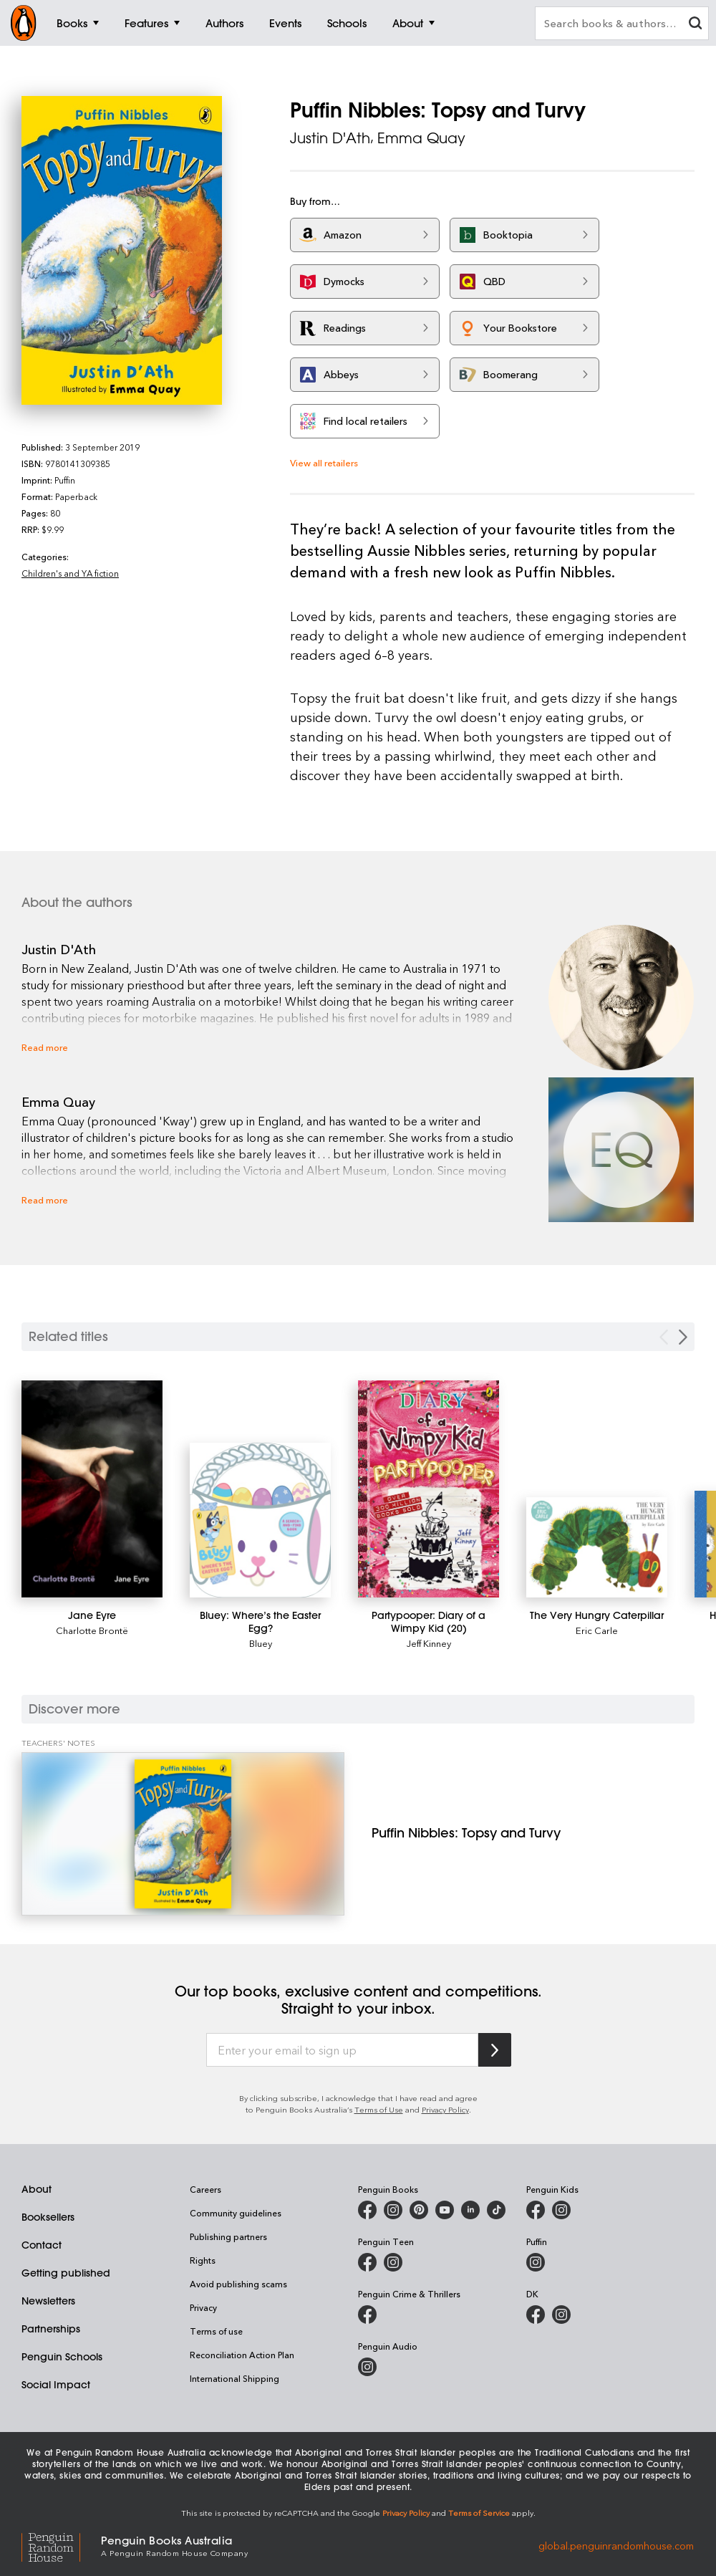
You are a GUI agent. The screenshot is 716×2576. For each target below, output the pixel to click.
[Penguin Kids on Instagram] (561, 2210)
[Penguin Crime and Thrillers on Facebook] (367, 2314)
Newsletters (48, 2300)
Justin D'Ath (330, 138)
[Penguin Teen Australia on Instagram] (393, 2262)
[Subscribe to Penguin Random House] (494, 2050)
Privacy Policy (445, 2109)
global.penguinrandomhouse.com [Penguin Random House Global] (616, 2544)
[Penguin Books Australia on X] (419, 2210)
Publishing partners (228, 2236)
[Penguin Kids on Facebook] (535, 2210)
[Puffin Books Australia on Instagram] (535, 2262)
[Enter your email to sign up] (342, 2050)
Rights (203, 2260)
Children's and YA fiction (70, 573)
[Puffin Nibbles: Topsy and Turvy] (183, 1834)
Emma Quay (421, 138)
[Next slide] (683, 1337)
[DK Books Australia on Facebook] (535, 2314)
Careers (205, 2189)
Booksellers (47, 2217)
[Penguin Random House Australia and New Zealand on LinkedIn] (470, 2210)
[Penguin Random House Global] (61, 2545)
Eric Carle (597, 1630)
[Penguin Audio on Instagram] (367, 2367)
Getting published (65, 2273)
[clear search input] (695, 24)
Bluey (260, 1643)
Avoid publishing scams (238, 2283)
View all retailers (324, 462)
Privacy (203, 2307)
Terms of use (216, 2331)
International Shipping (234, 2378)
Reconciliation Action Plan (242, 2354)
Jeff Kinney (429, 1643)
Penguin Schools (61, 2356)
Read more (44, 1047)
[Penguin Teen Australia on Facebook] (367, 2262)
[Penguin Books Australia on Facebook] (367, 2210)
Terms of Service (479, 2513)
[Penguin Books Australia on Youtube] (444, 2210)
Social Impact (55, 2384)
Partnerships (50, 2328)
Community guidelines (235, 2212)
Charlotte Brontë (92, 1630)
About (36, 2189)
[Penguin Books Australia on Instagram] (393, 2210)
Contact (41, 2245)
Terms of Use (378, 2109)
